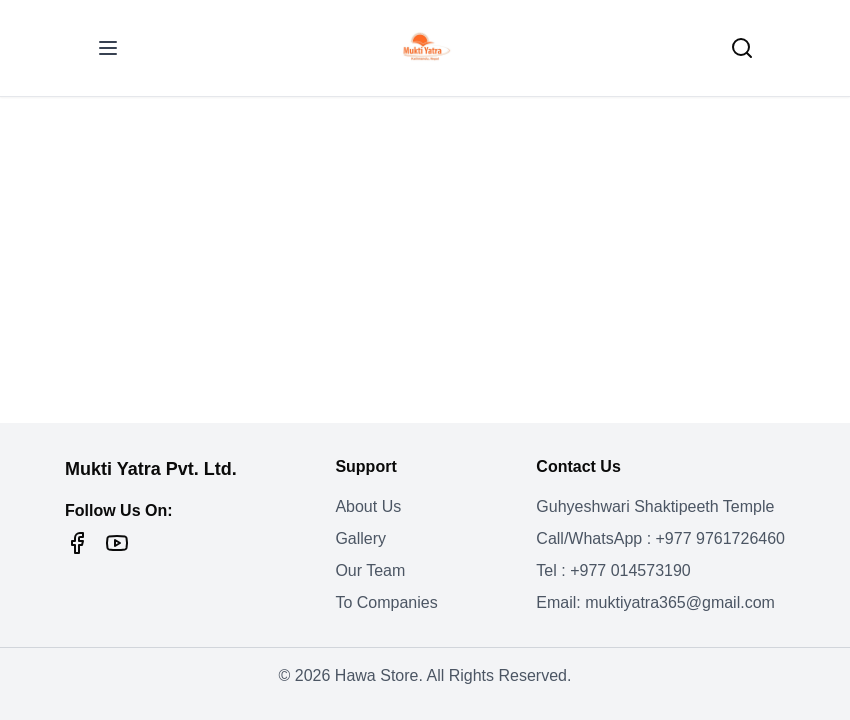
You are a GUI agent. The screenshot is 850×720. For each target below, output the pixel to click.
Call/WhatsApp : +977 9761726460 (660, 538)
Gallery (360, 538)
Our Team (370, 570)
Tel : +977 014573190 (613, 570)
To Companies (386, 602)
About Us (368, 506)
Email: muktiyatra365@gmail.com (655, 602)
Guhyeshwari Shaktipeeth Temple (655, 506)
